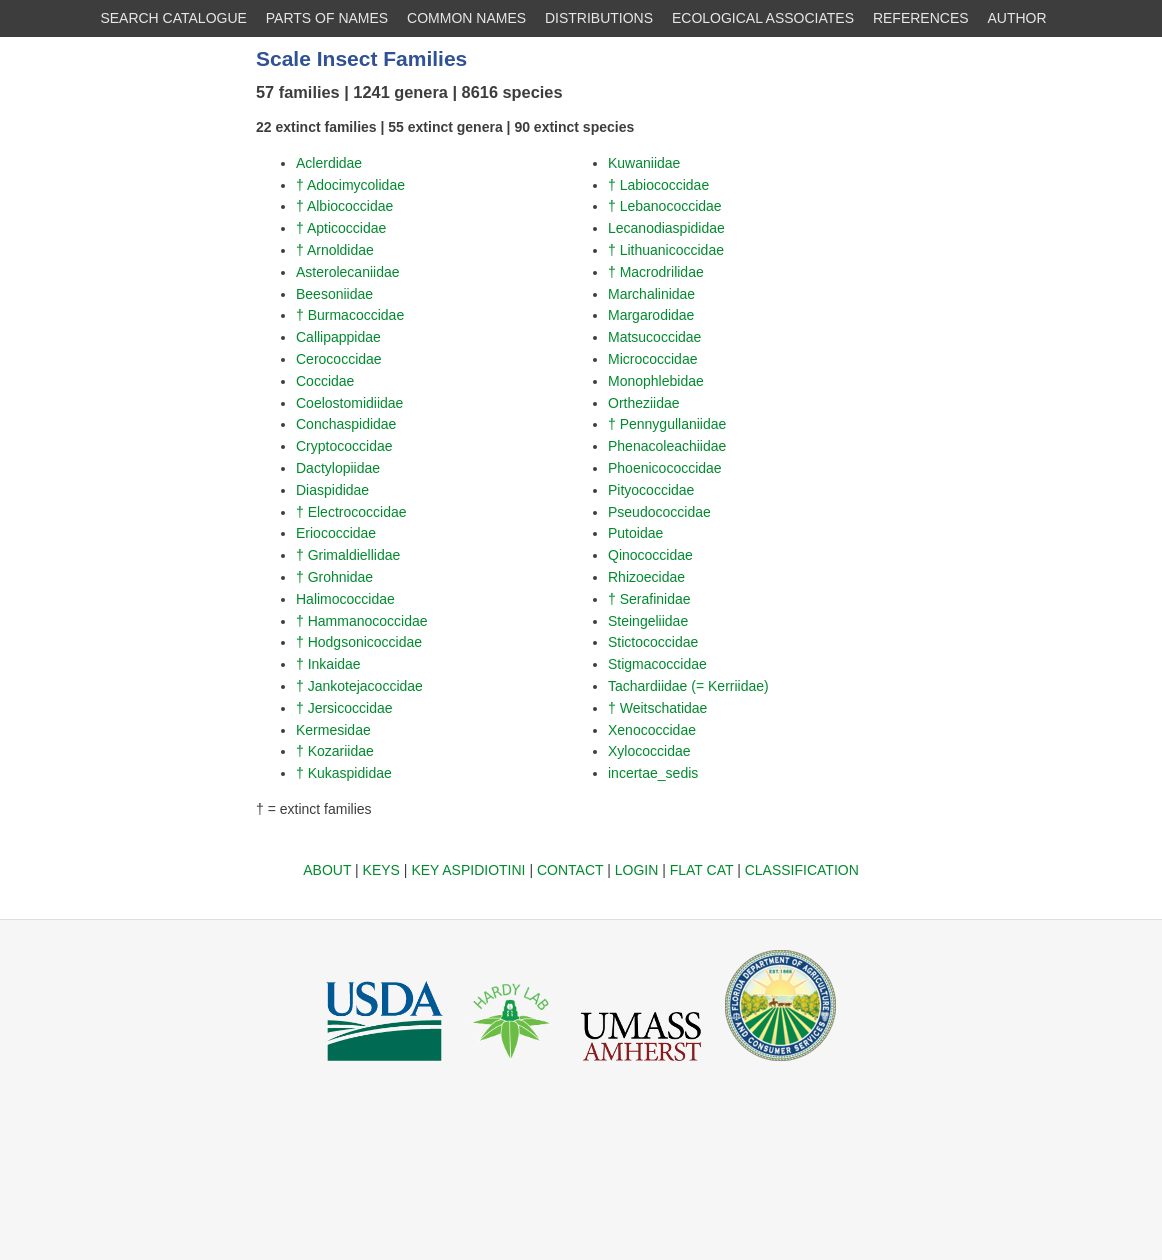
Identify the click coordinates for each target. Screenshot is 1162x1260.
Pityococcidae (651, 490)
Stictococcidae (653, 642)
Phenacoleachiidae (667, 446)
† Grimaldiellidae (348, 555)
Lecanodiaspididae (666, 228)
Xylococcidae (649, 751)
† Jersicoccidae (344, 708)
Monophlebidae (656, 381)
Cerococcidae (339, 359)
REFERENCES (921, 18)
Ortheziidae (644, 403)
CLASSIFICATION (802, 870)
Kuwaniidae (644, 163)
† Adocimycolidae (350, 185)
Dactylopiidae (338, 468)
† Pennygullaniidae (667, 424)
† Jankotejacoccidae (359, 686)
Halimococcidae (345, 599)
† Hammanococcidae (362, 621)
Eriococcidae (336, 533)
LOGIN (637, 870)
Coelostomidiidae (349, 403)
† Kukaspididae (344, 773)
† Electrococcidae (351, 512)
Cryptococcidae (344, 446)
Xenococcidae (652, 730)
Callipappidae (338, 337)
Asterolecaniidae (348, 272)
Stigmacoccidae (657, 664)
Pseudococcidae (659, 512)
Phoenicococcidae (665, 468)
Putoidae (635, 533)
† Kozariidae (335, 751)
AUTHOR (1017, 18)
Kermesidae (333, 730)
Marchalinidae (651, 294)
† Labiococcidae (658, 185)
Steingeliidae (648, 621)
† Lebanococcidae (665, 206)
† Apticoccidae (341, 228)
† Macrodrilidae (656, 272)
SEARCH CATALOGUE (173, 18)
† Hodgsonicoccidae (359, 642)
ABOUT (327, 870)
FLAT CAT (702, 870)
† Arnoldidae (335, 250)
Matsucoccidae (654, 337)
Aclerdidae (329, 163)
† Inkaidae (328, 664)
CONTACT (570, 870)
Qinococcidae (650, 555)
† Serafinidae (649, 599)
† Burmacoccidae (350, 315)
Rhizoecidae (646, 577)
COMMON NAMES (466, 18)
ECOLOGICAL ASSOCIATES (763, 18)
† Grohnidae (334, 577)
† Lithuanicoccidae (666, 250)
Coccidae (325, 381)
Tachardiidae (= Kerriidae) (688, 686)
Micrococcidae (652, 359)
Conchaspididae (346, 424)
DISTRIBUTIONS (599, 18)
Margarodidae (651, 315)
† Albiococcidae (344, 206)
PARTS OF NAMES (327, 18)
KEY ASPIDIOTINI (468, 870)
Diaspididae (332, 490)
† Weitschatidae (657, 708)
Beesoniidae (334, 294)
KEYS (381, 870)
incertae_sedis (653, 773)
